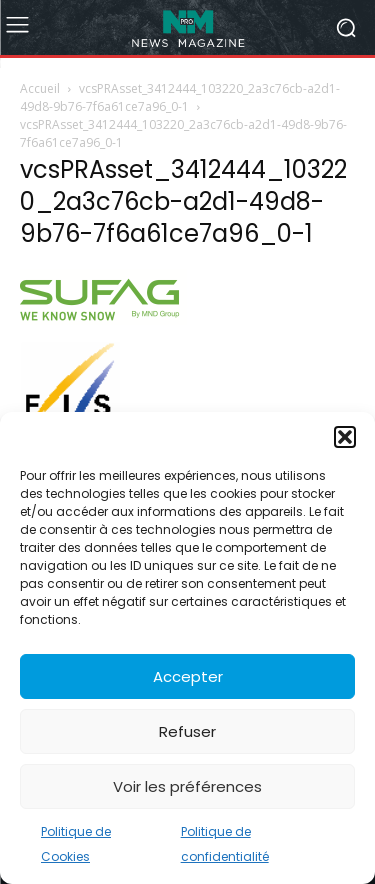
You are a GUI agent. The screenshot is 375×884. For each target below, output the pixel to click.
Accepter (188, 676)
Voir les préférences (187, 786)
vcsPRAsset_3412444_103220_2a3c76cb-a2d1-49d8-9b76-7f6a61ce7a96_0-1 (180, 97)
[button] (345, 437)
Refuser (187, 731)
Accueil (40, 88)
